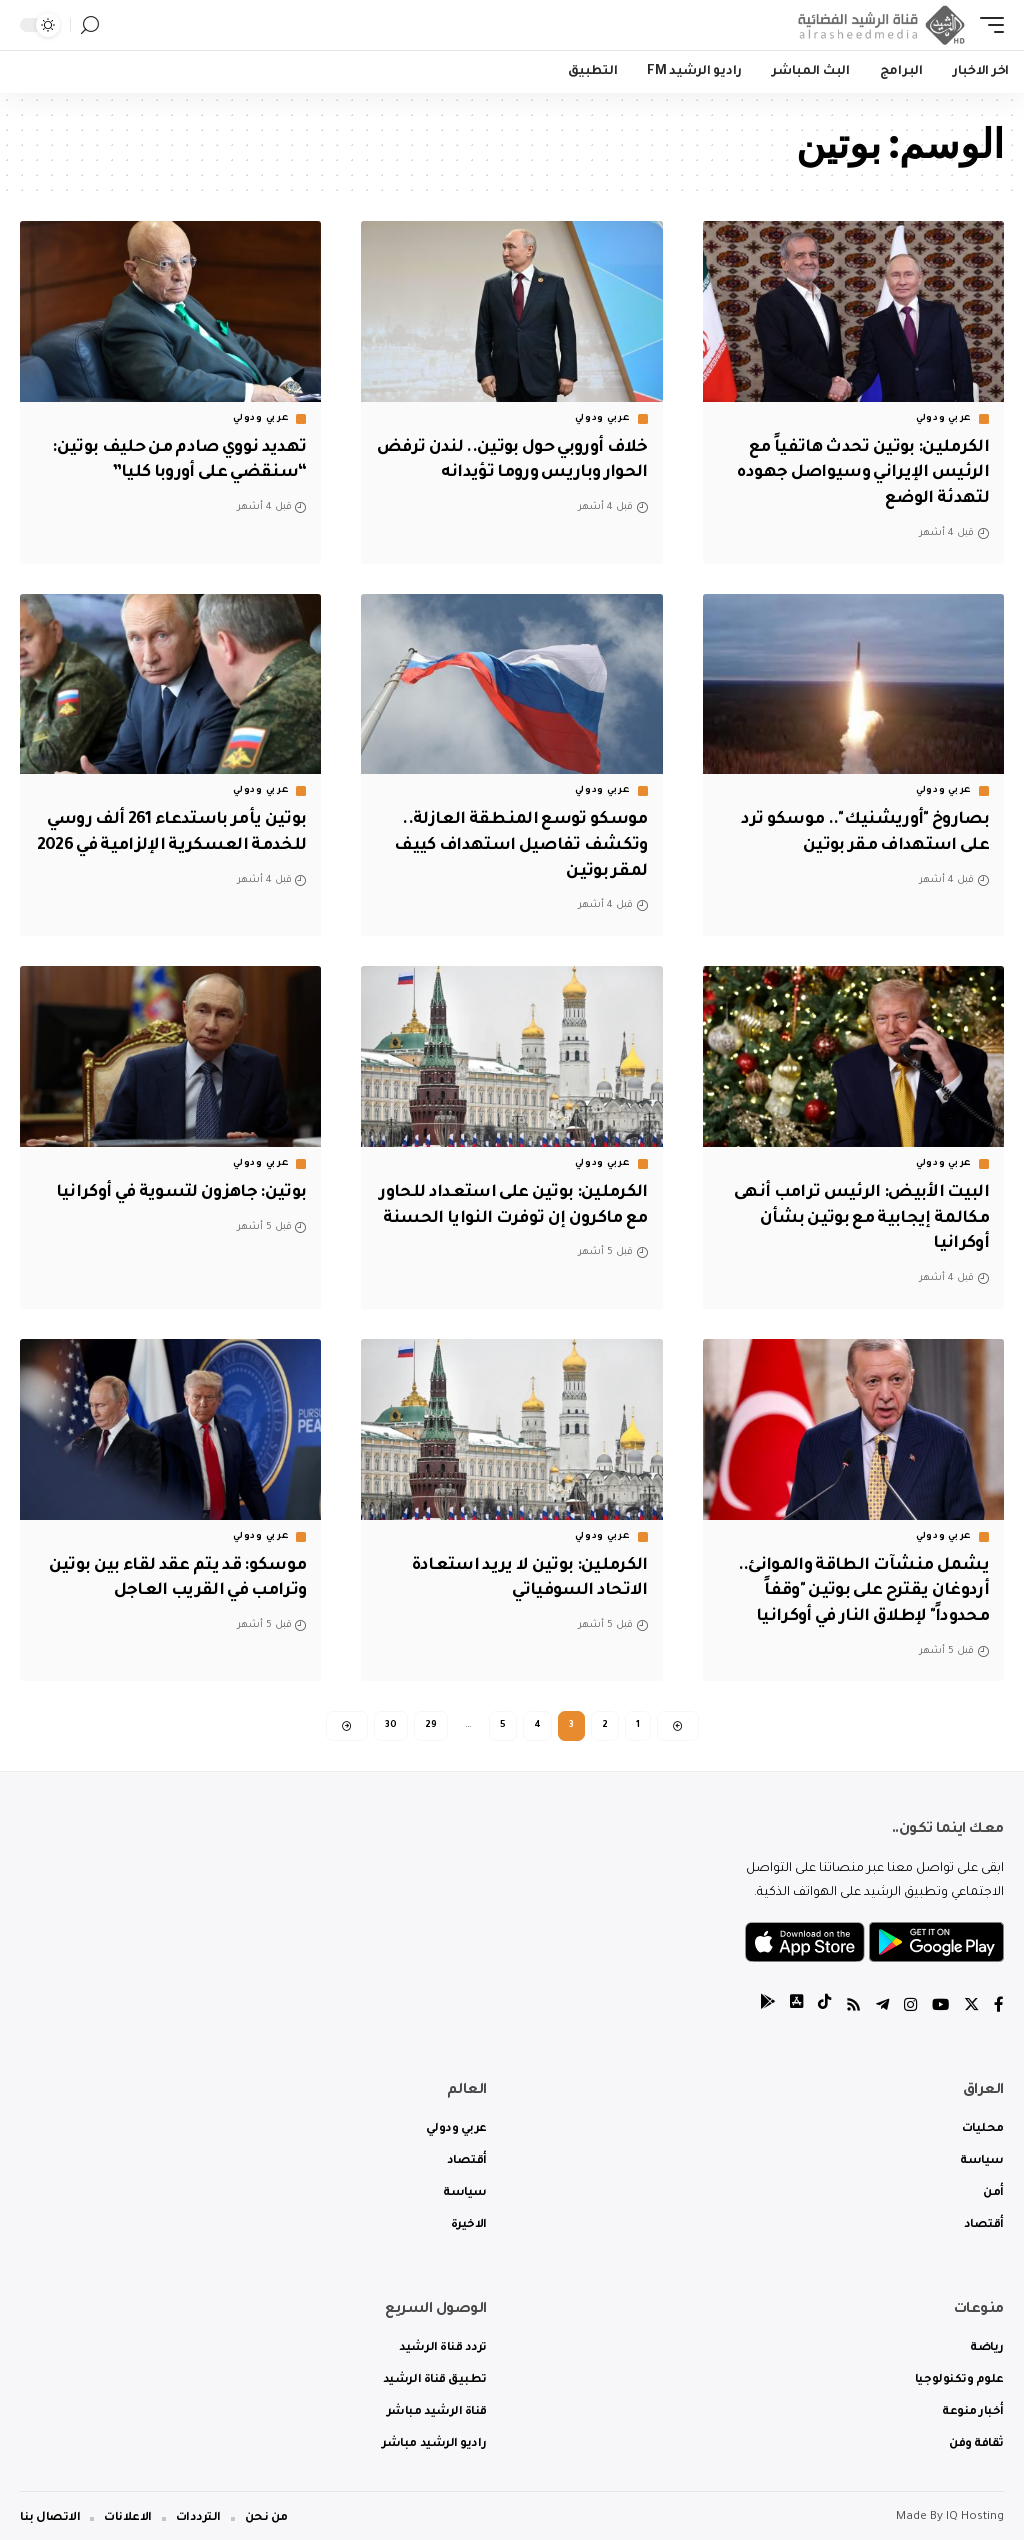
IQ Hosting (975, 2512)
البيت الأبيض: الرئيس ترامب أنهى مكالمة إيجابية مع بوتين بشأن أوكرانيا (855, 1211)
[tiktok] (819, 2000)
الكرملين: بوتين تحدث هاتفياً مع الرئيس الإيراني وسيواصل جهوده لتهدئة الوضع (857, 472)
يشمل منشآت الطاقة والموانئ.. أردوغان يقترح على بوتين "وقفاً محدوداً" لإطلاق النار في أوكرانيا (857, 1581)
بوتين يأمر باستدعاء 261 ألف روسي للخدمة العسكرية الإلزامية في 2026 (171, 841)
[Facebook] (999, 2000)
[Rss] (849, 2000)
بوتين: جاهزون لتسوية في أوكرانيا (175, 1186)
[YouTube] (939, 2000)
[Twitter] (971, 2000)
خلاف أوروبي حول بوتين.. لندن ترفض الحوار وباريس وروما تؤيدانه (532, 472)
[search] (90, 25)
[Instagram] (908, 2000)
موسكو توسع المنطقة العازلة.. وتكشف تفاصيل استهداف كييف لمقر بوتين (515, 841)
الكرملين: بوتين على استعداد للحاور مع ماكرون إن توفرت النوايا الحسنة (515, 1211)
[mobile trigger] (987, 25)
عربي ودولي (944, 419)
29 (431, 1716)
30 (391, 1716)
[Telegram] (879, 2000)
